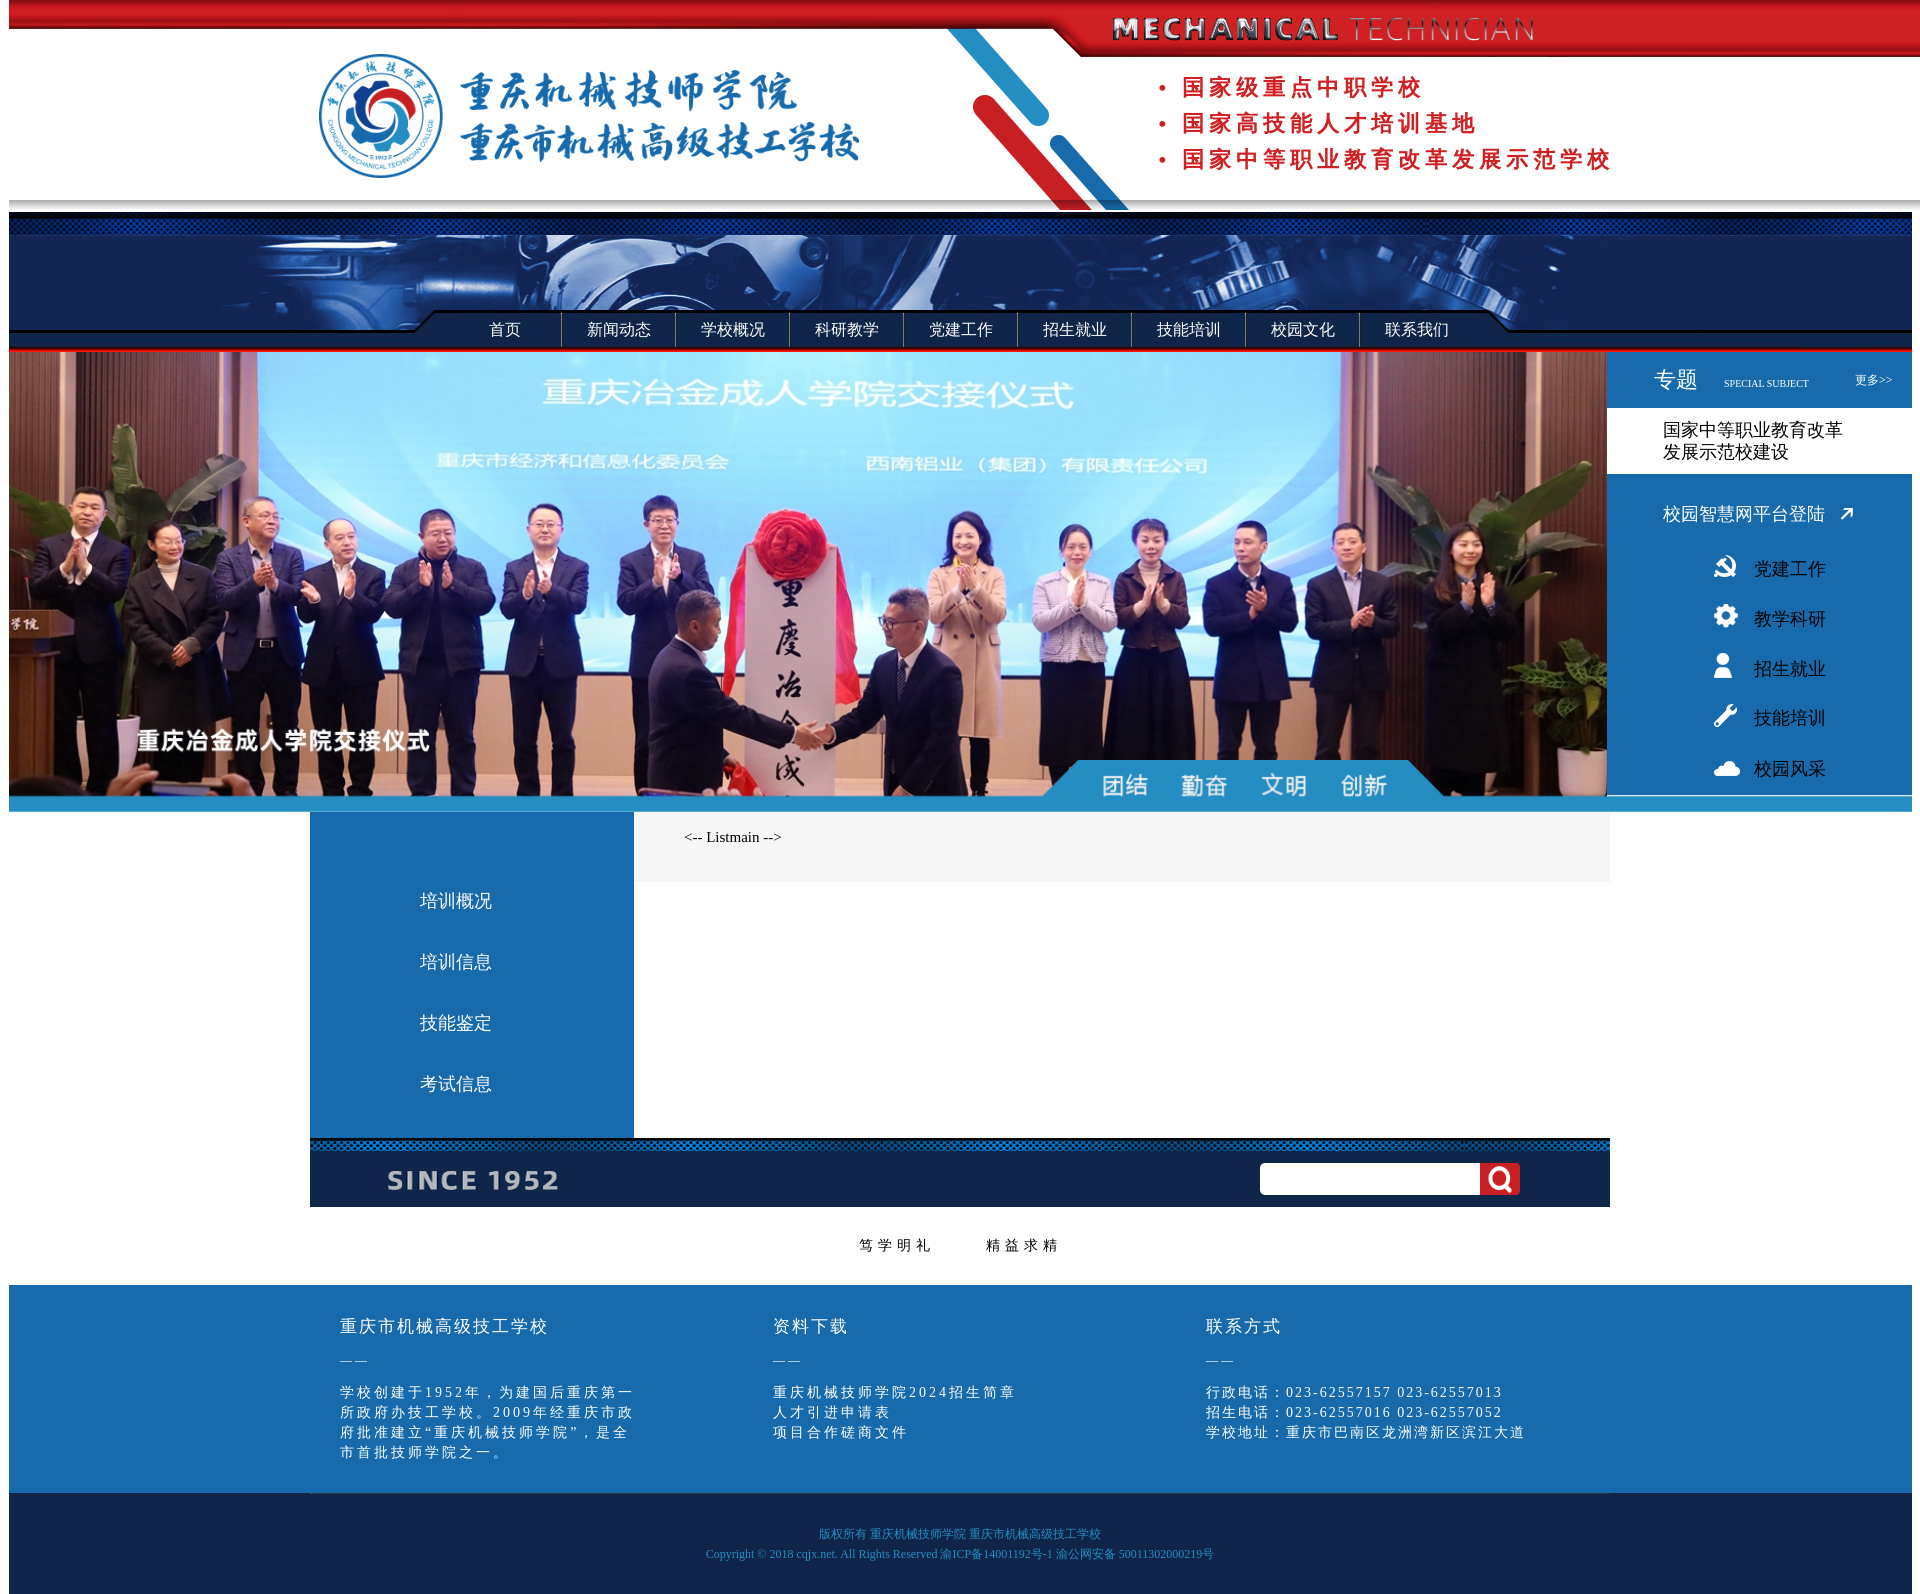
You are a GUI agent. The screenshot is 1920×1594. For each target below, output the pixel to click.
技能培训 (1790, 718)
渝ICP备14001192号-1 (996, 1554)
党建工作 (1790, 569)
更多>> (1874, 380)
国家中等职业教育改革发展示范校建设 (1753, 441)
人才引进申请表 (832, 1412)
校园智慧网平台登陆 (1744, 514)
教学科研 (1790, 619)
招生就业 (1790, 669)
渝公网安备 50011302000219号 (1135, 1554)
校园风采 (1790, 769)
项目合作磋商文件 (841, 1432)
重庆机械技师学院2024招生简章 (895, 1392)
